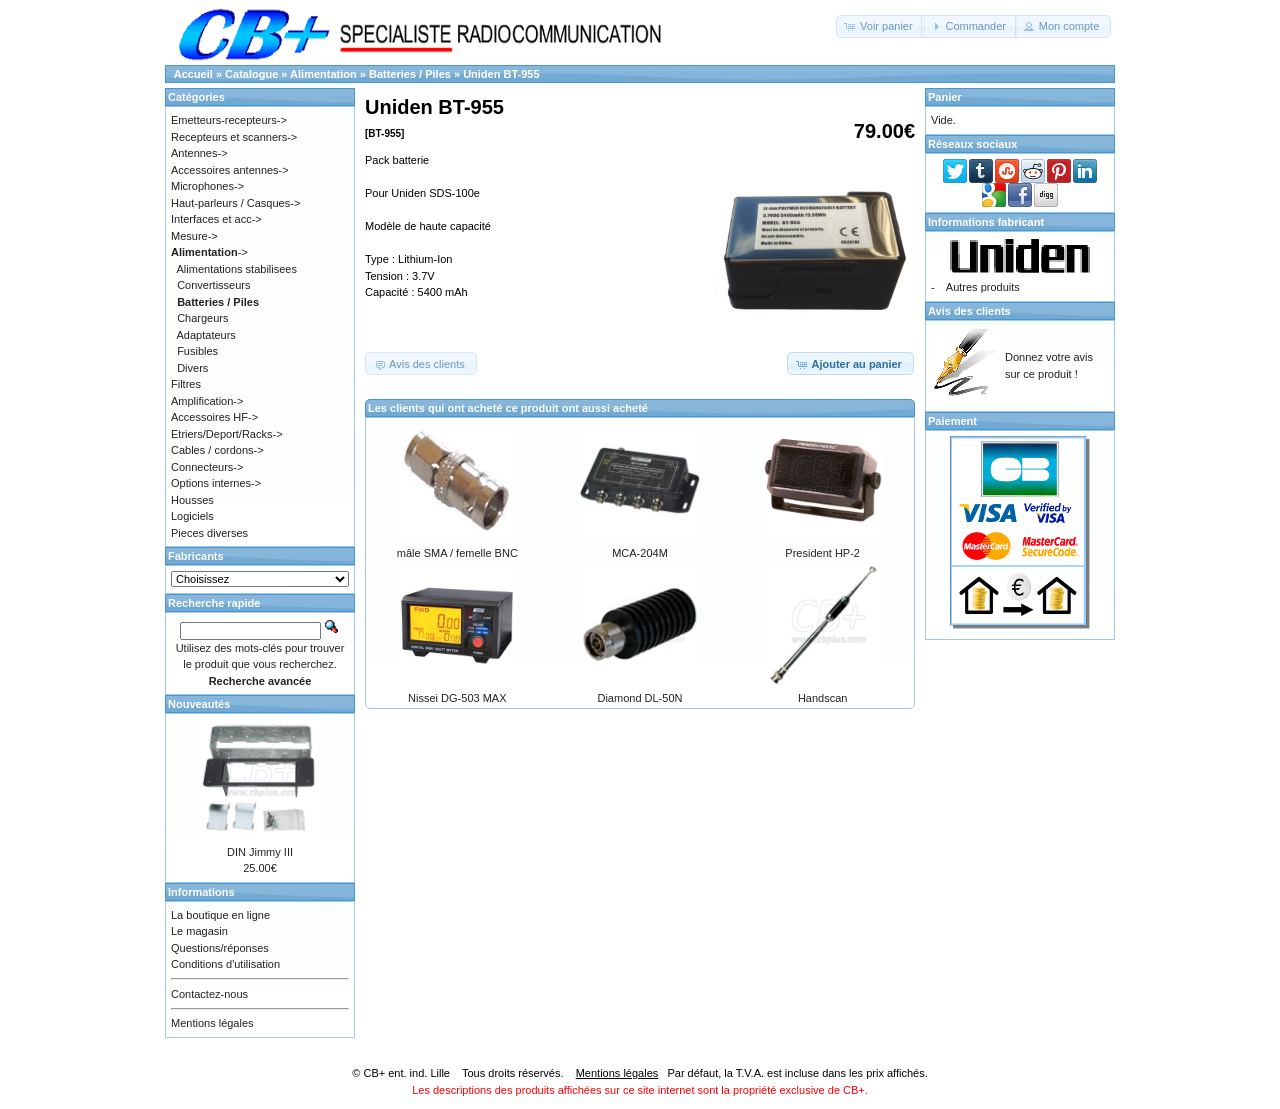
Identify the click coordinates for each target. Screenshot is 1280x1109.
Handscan (823, 698)
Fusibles (197, 351)
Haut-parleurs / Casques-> (235, 203)
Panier (945, 97)
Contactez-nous (209, 994)
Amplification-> (207, 401)
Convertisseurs (213, 285)
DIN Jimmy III (260, 852)
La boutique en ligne (220, 915)
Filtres (186, 384)
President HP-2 (822, 553)
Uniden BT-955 (501, 74)
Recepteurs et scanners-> (234, 137)
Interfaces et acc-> (216, 219)
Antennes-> (199, 153)
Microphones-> (207, 186)
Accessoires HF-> (214, 417)
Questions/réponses (220, 948)
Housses (192, 500)
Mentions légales (212, 1023)
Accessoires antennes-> (230, 170)
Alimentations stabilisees (237, 269)
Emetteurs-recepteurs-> (229, 120)
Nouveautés (199, 704)
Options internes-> (216, 483)
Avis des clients (969, 311)
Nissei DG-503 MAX (457, 698)
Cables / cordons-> (217, 450)
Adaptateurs (206, 335)
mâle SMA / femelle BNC (457, 553)
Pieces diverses (209, 533)
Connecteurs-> (207, 467)
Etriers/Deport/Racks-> (227, 434)
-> (209, 252)
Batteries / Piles (410, 74)
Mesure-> (194, 236)
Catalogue (251, 74)
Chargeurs (202, 318)
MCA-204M (640, 553)
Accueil (193, 74)
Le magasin (199, 931)
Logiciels (192, 516)
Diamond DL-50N (639, 698)
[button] (880, 26)
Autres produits (983, 287)
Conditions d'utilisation (225, 964)
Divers (192, 368)
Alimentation (323, 74)
